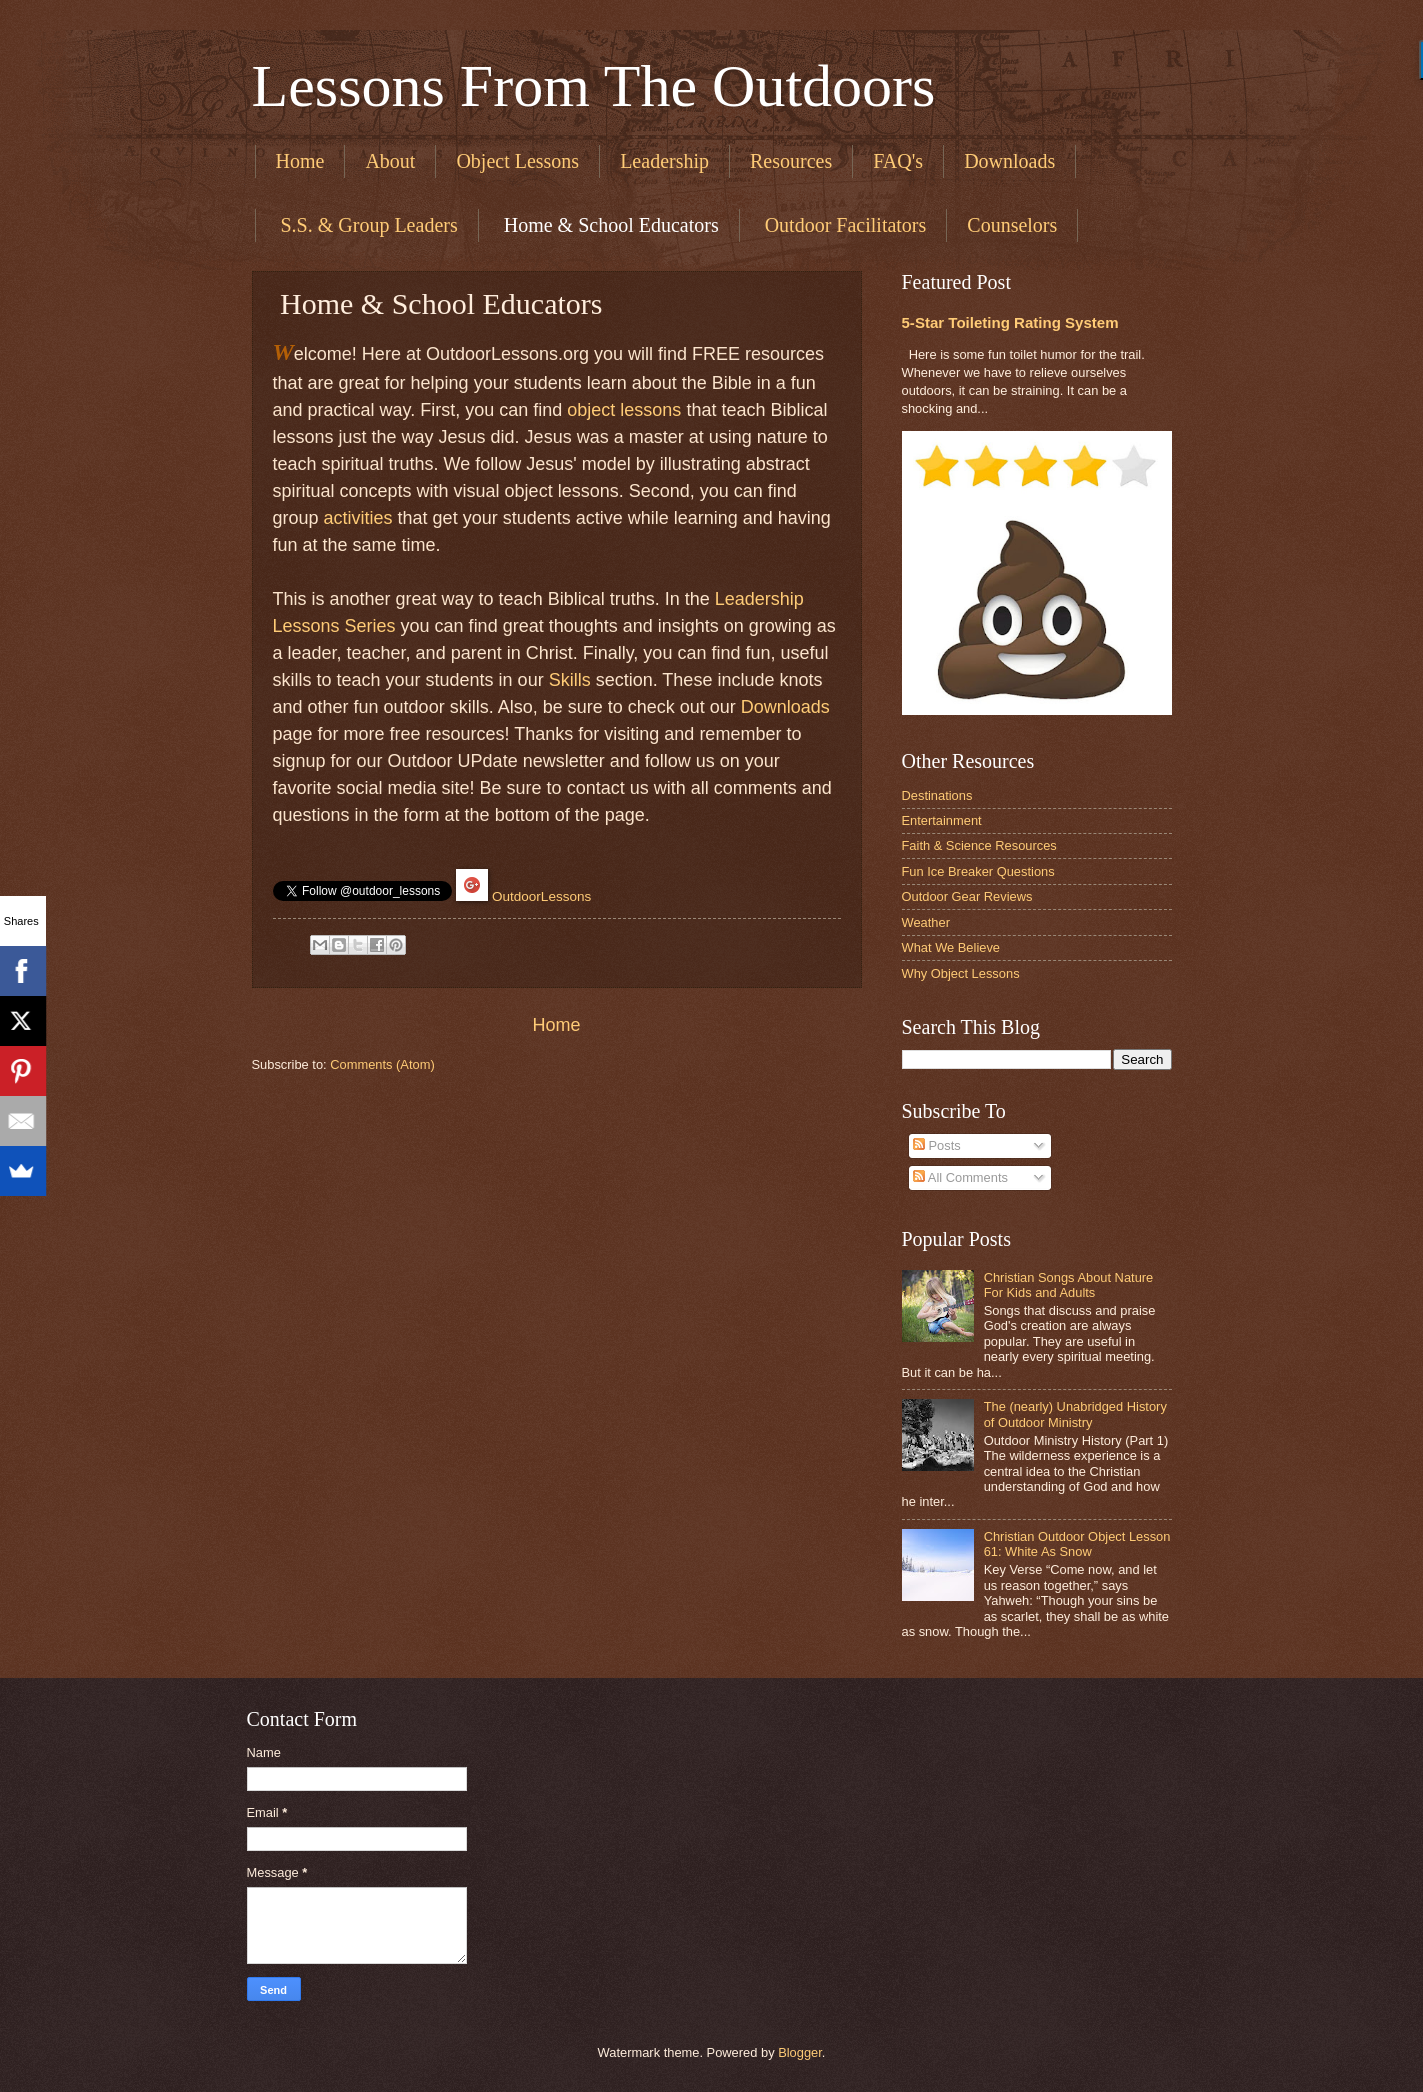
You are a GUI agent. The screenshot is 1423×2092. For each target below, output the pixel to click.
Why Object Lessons (961, 973)
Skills (570, 680)
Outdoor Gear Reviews (967, 896)
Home (300, 161)
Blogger (800, 2052)
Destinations (937, 795)
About (390, 161)
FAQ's (898, 161)
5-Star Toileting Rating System (1010, 322)
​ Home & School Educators (609, 225)
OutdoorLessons (541, 896)
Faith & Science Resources (979, 845)
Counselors (1012, 225)
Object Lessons (517, 161)
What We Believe (951, 947)
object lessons (624, 410)
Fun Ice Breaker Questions (978, 871)
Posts (937, 1145)
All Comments (960, 1177)
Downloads (1009, 161)
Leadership (664, 161)
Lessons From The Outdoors (594, 86)
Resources (791, 161)
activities (358, 518)
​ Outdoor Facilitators (843, 225)
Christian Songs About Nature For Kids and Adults (1069, 1285)
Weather (926, 922)
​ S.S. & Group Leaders (367, 225)
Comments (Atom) (382, 1064)
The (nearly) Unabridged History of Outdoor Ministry (1075, 1414)
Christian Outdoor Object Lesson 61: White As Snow (1077, 1544)
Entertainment (942, 820)
